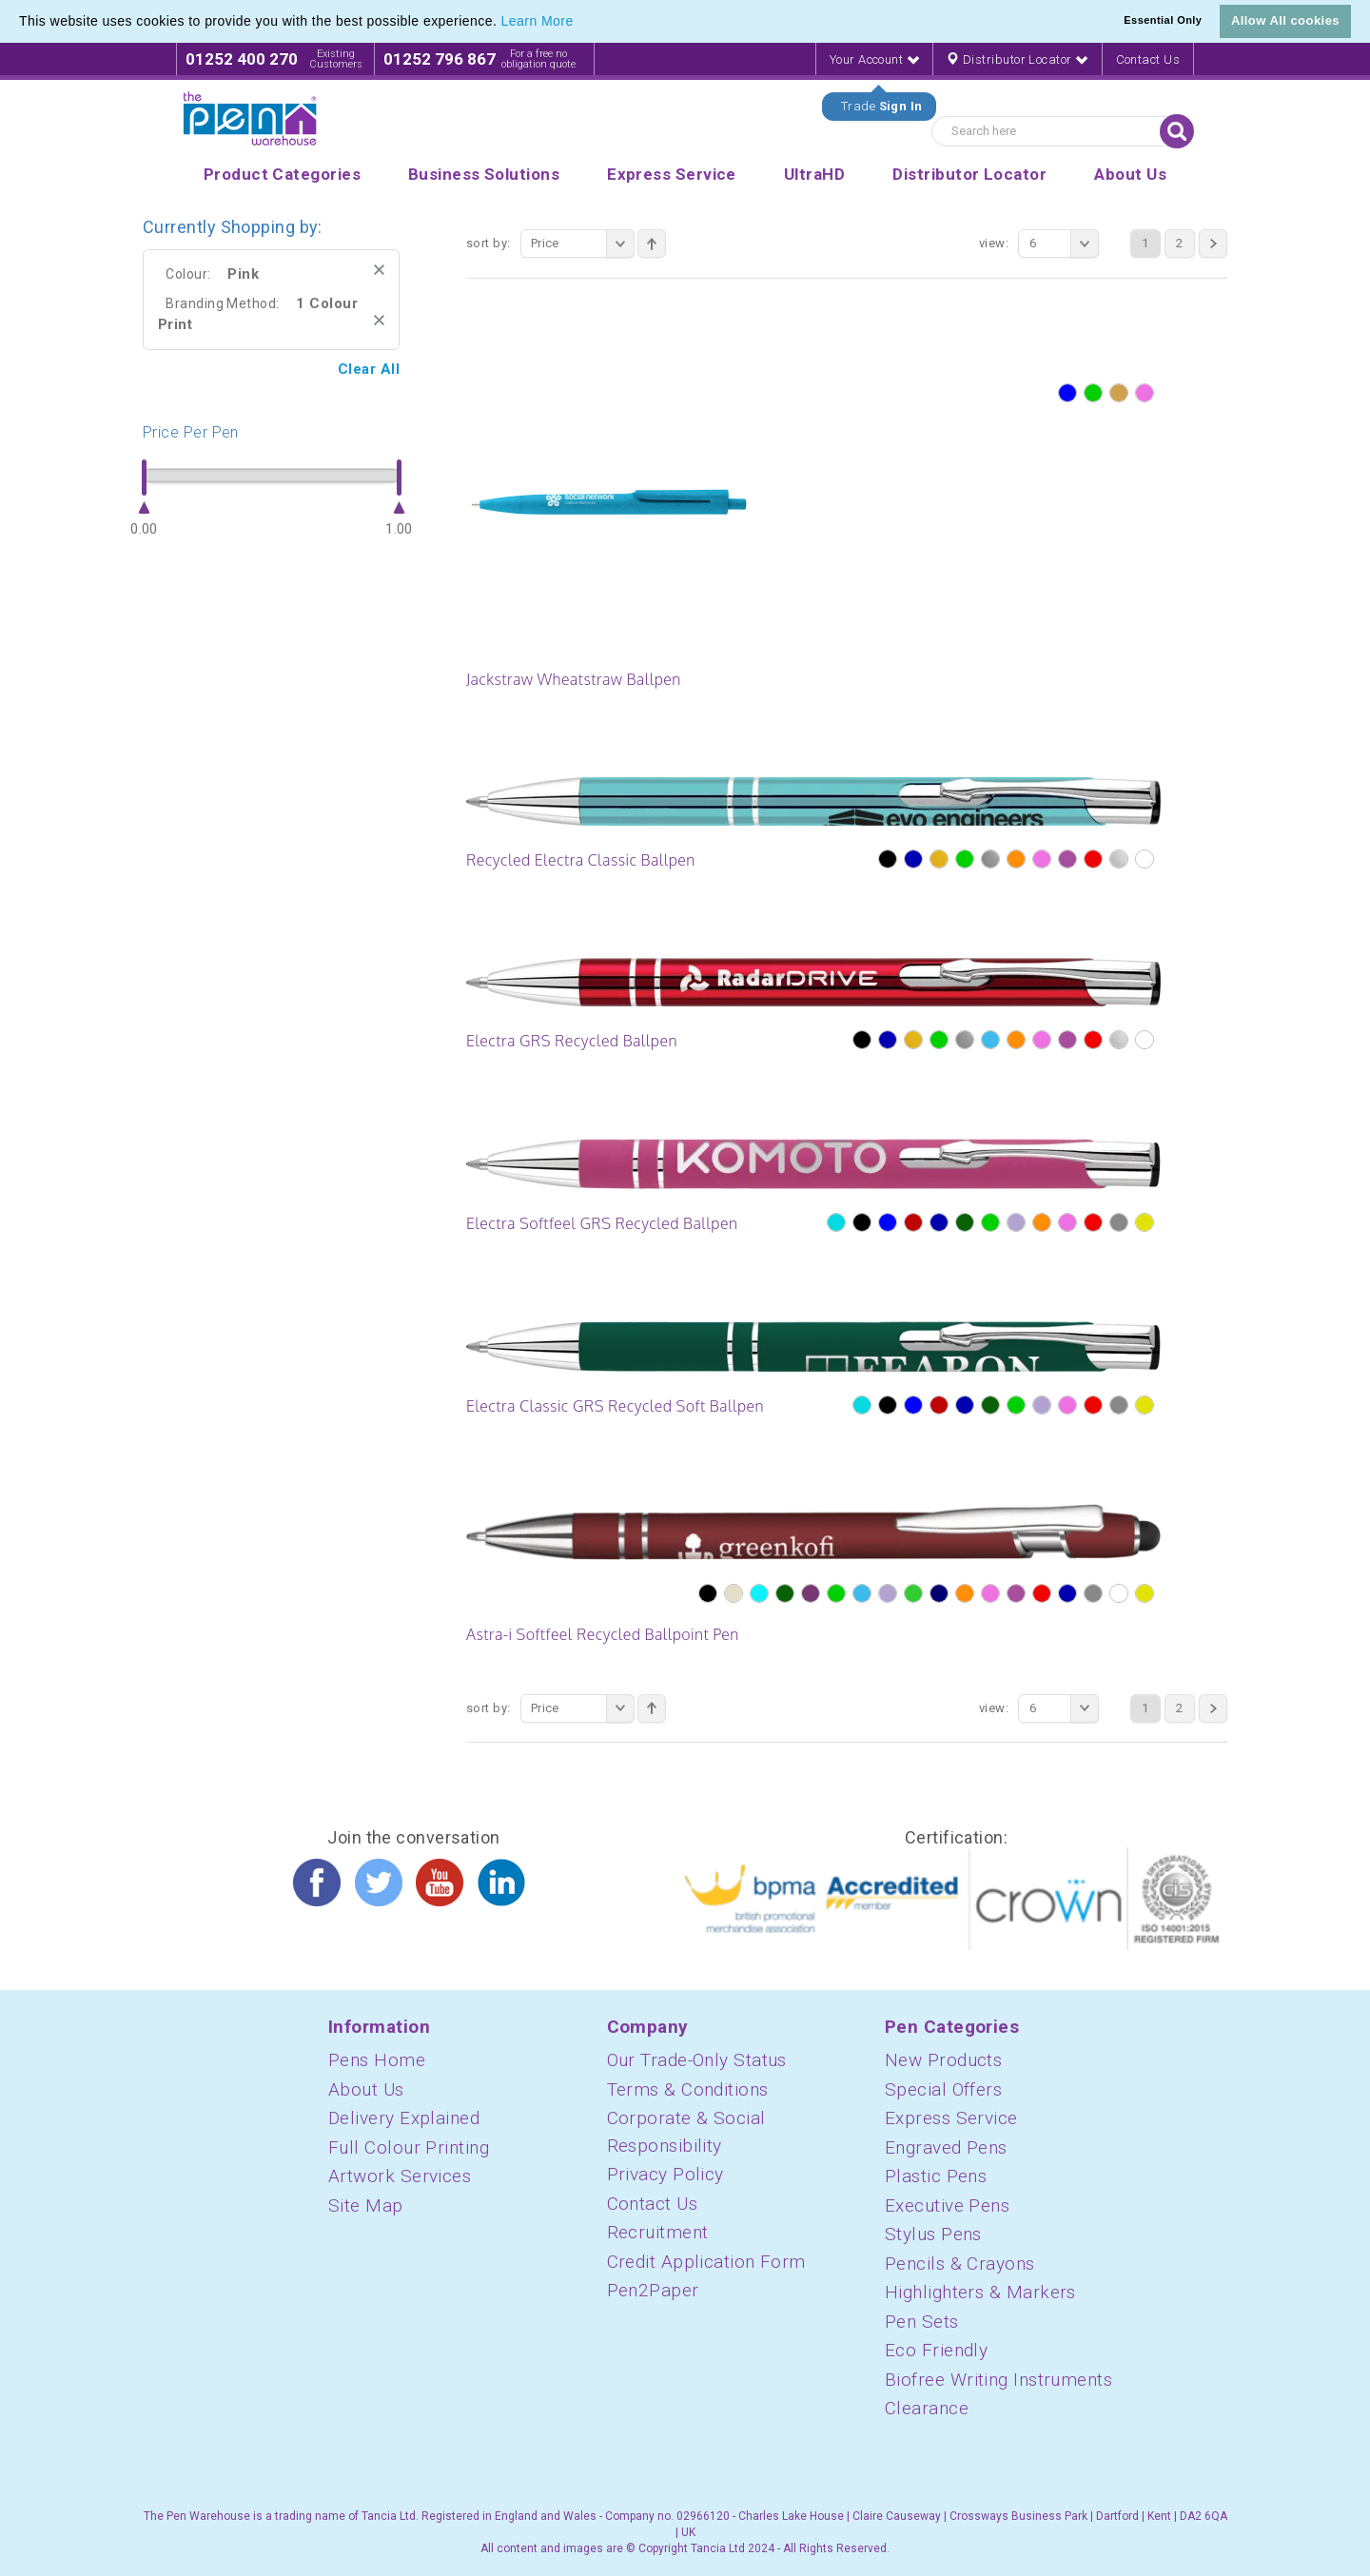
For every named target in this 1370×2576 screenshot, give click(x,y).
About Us (366, 2089)
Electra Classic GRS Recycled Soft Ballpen (615, 1405)
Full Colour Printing (408, 2147)
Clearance (927, 2408)
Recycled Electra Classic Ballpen (580, 859)
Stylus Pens (933, 2234)
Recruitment (658, 2232)
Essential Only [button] (1163, 20)
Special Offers (943, 2089)
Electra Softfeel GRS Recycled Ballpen (601, 1223)
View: (993, 243)
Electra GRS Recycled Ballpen (571, 1040)
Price (583, 243)
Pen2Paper (653, 2290)
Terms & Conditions (688, 2089)
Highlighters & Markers (980, 2292)
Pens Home (376, 2060)
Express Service (951, 2118)
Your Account (874, 59)
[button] (580, 23)
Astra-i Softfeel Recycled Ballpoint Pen (602, 1634)
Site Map (365, 2205)
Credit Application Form (706, 2262)
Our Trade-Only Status (697, 2060)
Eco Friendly (936, 2350)
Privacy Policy (665, 2174)
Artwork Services (399, 2176)
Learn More (537, 21)
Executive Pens (947, 2205)
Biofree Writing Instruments (998, 2380)
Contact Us (1148, 59)
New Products (943, 2060)
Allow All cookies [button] (1285, 20)
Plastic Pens (936, 2176)
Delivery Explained (404, 2118)
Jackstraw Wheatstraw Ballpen (573, 679)
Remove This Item (379, 269)
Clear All (369, 369)
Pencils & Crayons (960, 2263)
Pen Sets (922, 2321)
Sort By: (488, 243)
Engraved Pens (946, 2147)
